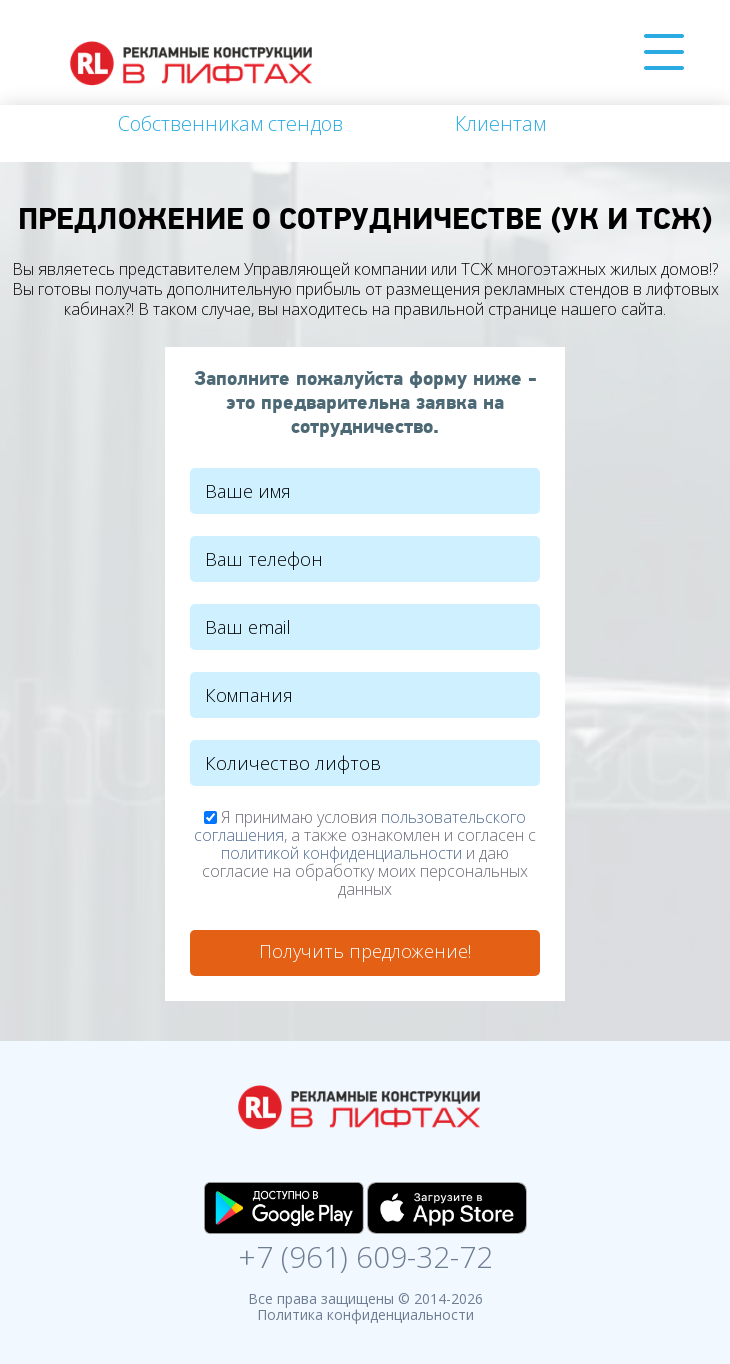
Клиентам (500, 123)
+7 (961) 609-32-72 (365, 1254)
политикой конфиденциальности (341, 853)
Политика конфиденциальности (365, 1314)
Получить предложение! (365, 951)
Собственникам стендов (230, 123)
